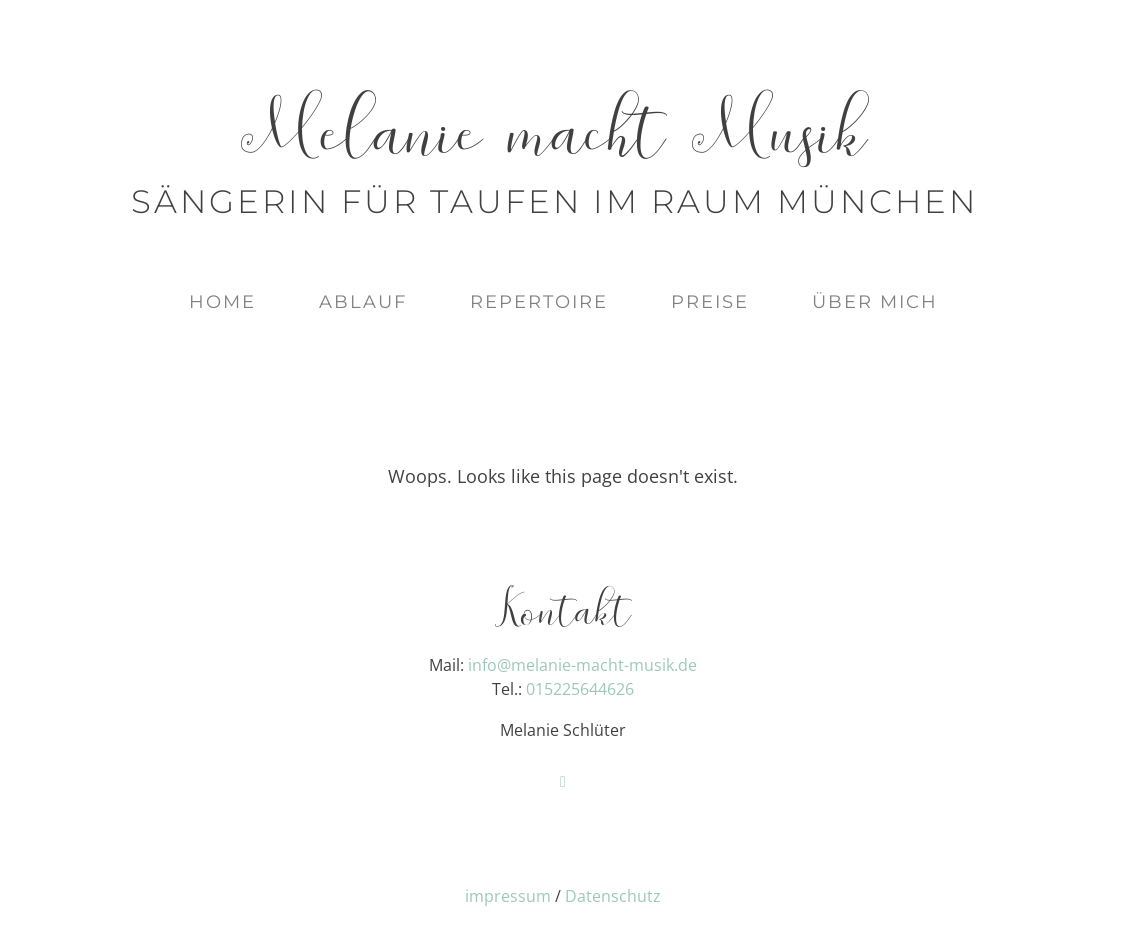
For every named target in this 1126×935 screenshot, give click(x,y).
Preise (710, 302)
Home (222, 302)
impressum (508, 896)
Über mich (875, 302)
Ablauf (363, 302)
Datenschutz (613, 896)
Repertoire (539, 302)
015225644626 (580, 689)
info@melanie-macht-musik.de (582, 665)
